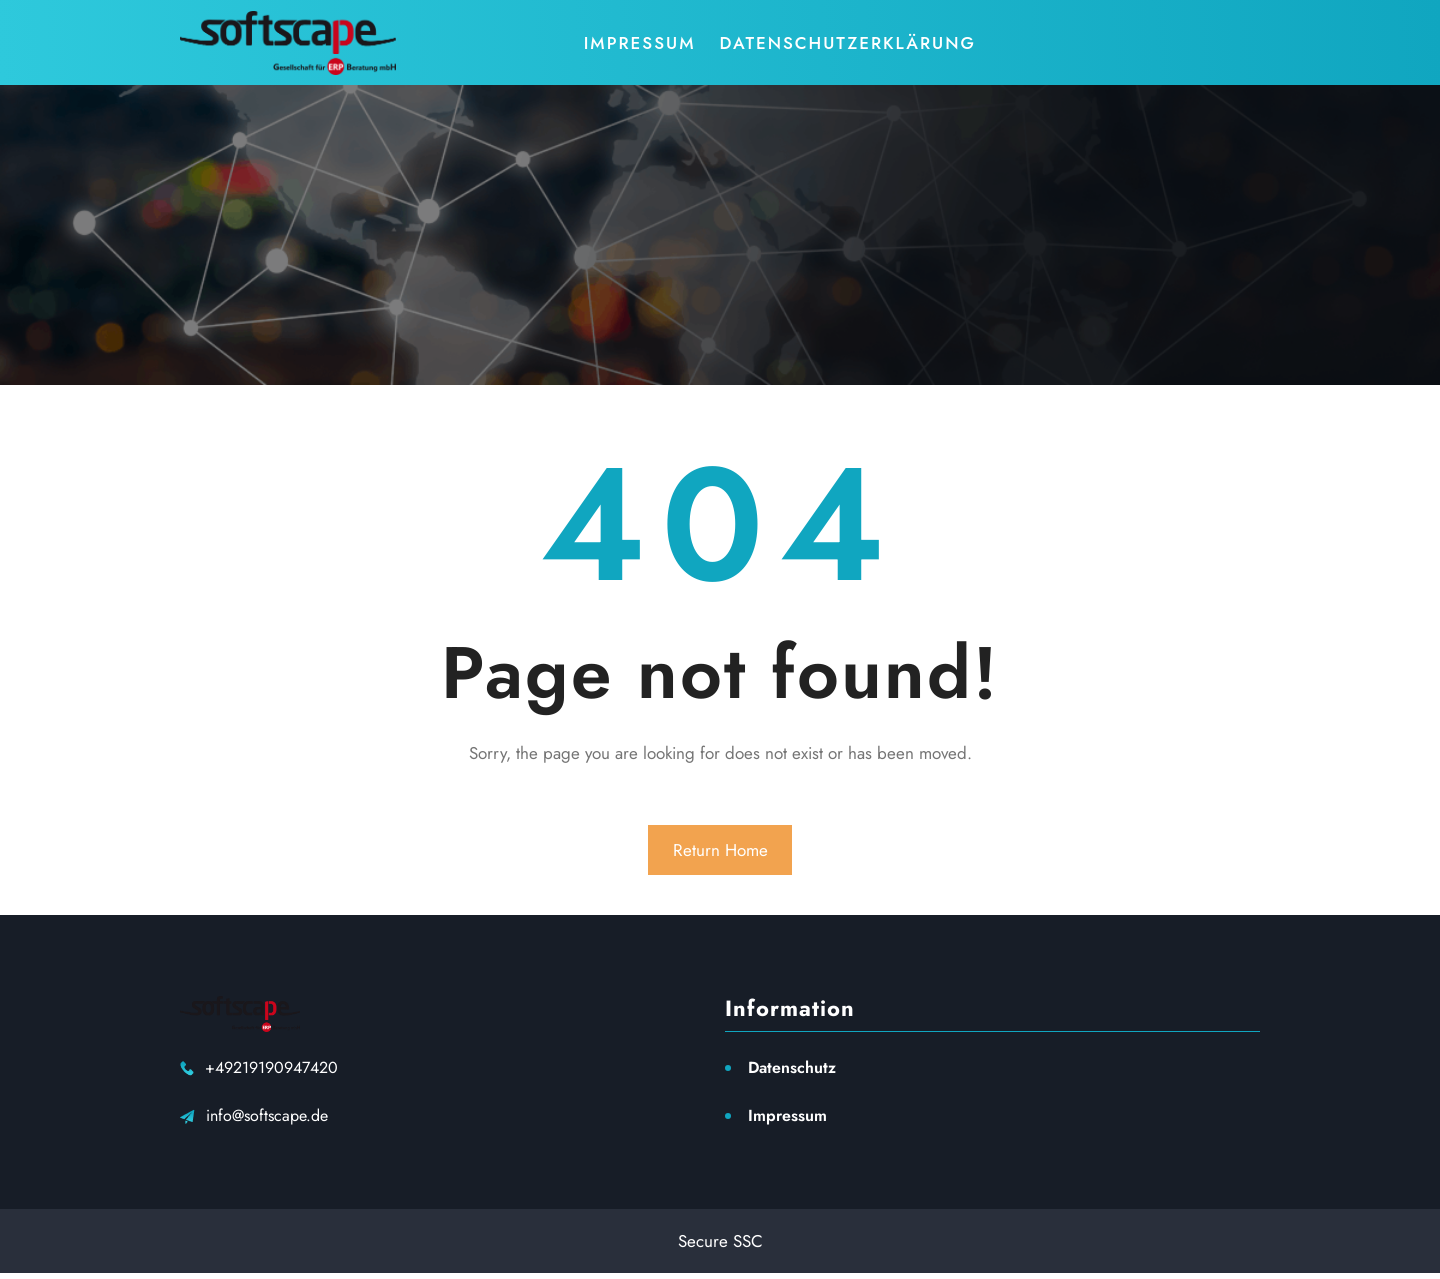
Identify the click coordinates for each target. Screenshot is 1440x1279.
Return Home (720, 850)
